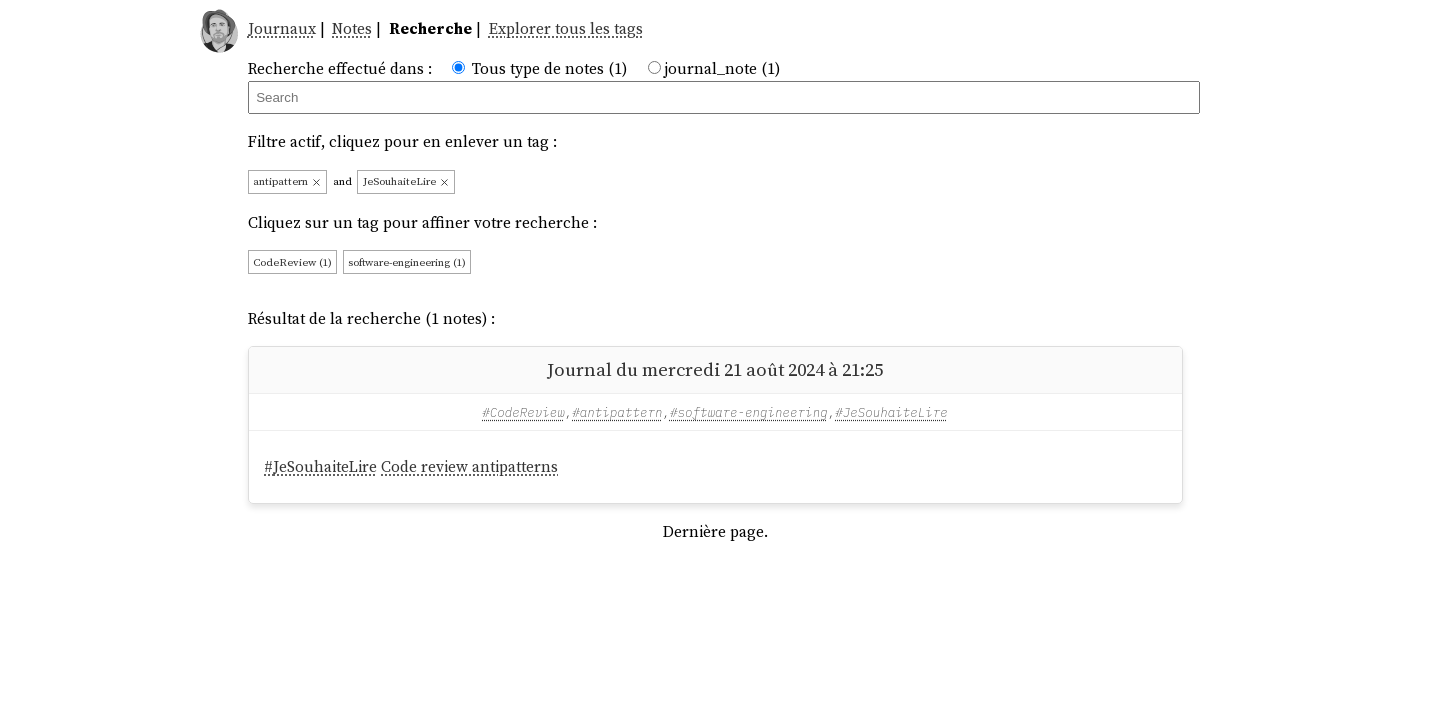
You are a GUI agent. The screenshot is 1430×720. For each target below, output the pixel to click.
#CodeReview (523, 412)
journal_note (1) (722, 68)
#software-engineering (749, 412)
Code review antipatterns (469, 466)
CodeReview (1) (292, 262)
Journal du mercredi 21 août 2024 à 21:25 (715, 369)
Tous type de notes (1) (549, 68)
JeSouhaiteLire (406, 181)
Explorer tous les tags (566, 28)
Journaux (282, 28)
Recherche (430, 28)
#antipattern (617, 412)
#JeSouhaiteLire (891, 412)
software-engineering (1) (407, 262)
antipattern (287, 181)
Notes (352, 28)
